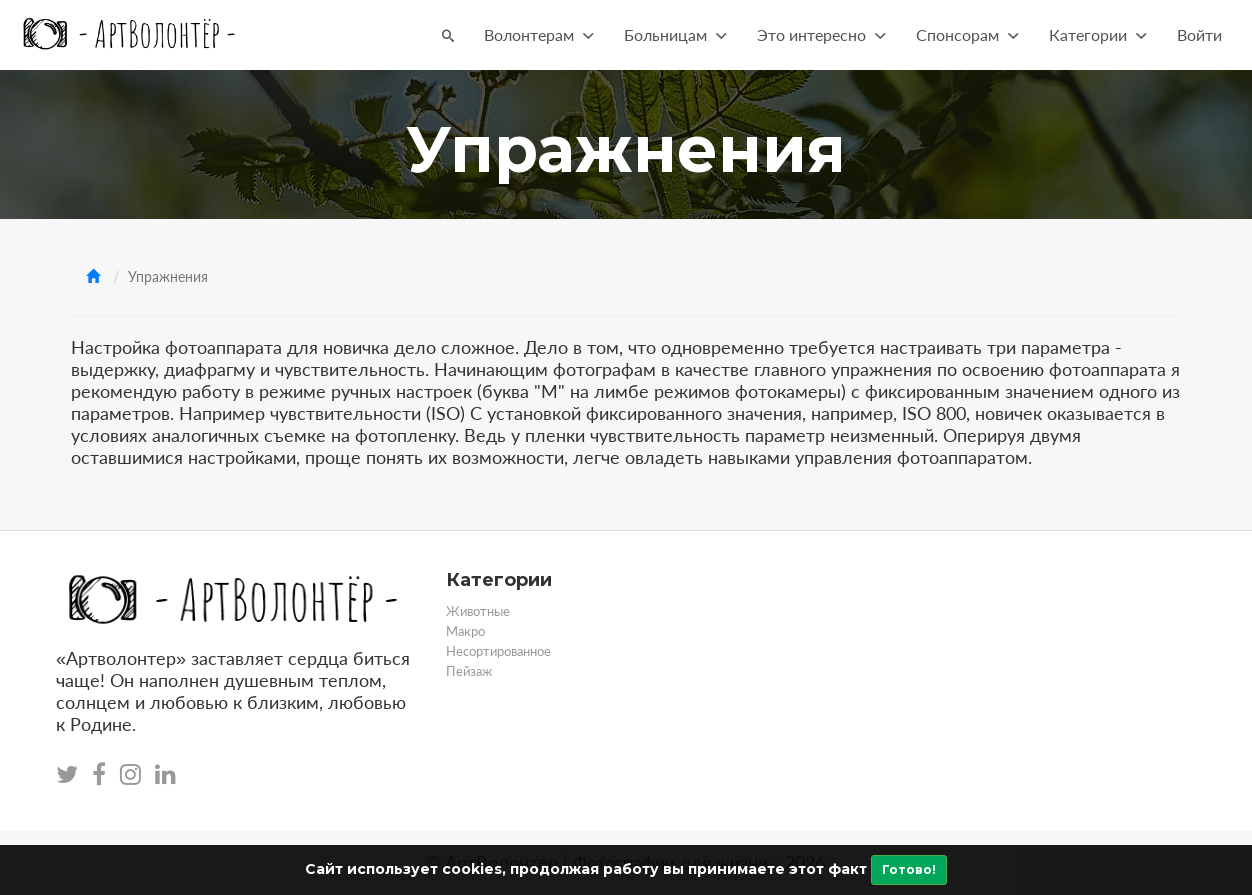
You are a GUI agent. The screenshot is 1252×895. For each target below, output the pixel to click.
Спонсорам (967, 34)
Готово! (909, 869)
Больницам (675, 34)
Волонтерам (539, 34)
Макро (465, 631)
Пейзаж (469, 671)
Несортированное (498, 651)
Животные (478, 611)
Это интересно (821, 34)
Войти (1199, 34)
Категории (1098, 34)
